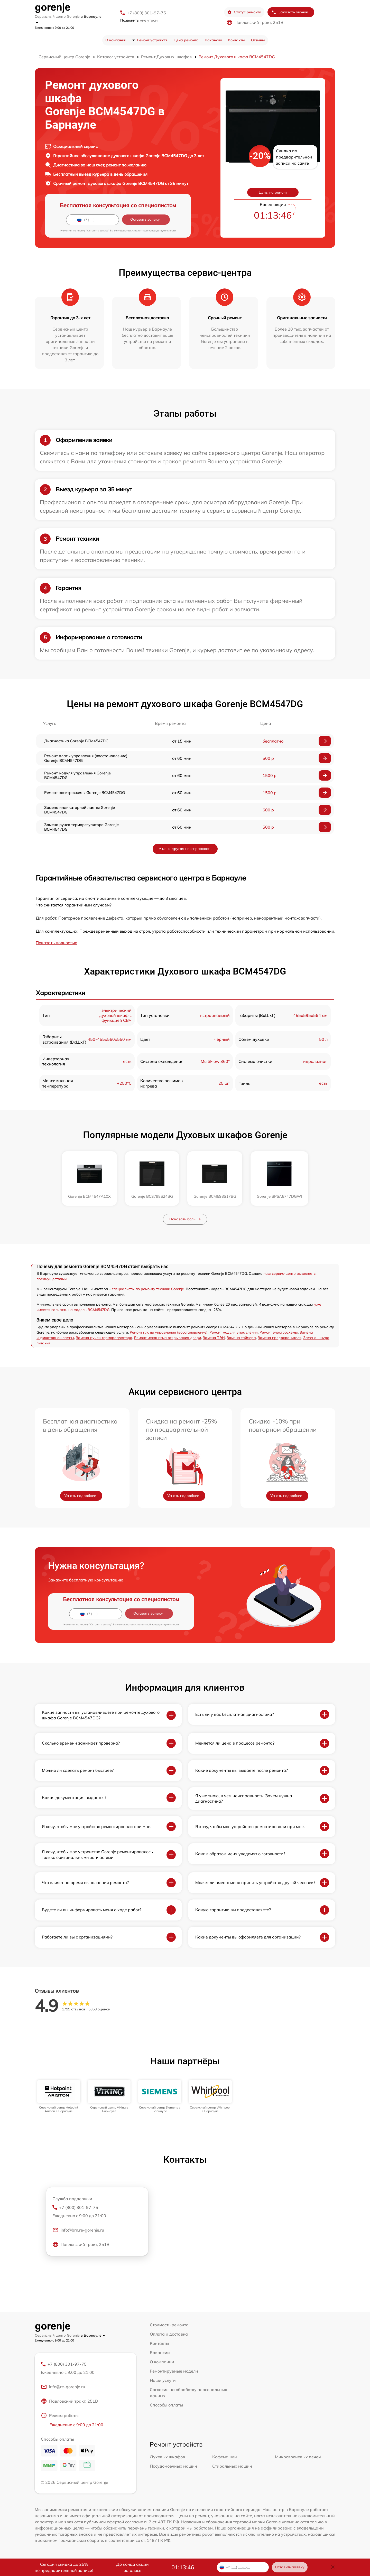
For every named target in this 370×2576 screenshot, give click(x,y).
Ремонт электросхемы (279, 1332)
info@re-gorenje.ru (63, 2387)
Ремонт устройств (152, 40)
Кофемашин (224, 2456)
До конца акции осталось (132, 2567)
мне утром (139, 20)
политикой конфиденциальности (155, 230)
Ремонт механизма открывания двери (167, 1337)
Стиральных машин (232, 2466)
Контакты (236, 40)
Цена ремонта (186, 40)
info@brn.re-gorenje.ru (78, 2230)
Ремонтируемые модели (174, 2371)
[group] (59, 2096)
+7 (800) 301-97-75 (146, 12)
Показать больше (185, 1219)
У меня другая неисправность (185, 848)
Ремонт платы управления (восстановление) (169, 1332)
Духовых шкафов (167, 2456)
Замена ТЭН (214, 1337)
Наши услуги (163, 2380)
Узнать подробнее (80, 1495)
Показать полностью (56, 942)
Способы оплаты (166, 2405)
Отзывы (258, 40)
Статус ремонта (244, 12)
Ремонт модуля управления (233, 1332)
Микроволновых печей (298, 2456)
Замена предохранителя (279, 1337)
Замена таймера (241, 1337)
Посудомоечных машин (173, 2466)
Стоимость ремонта (169, 2324)
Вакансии (213, 40)
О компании (115, 40)
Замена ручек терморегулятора (104, 1337)
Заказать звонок (290, 12)
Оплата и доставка (169, 2334)
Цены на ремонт (273, 192)
